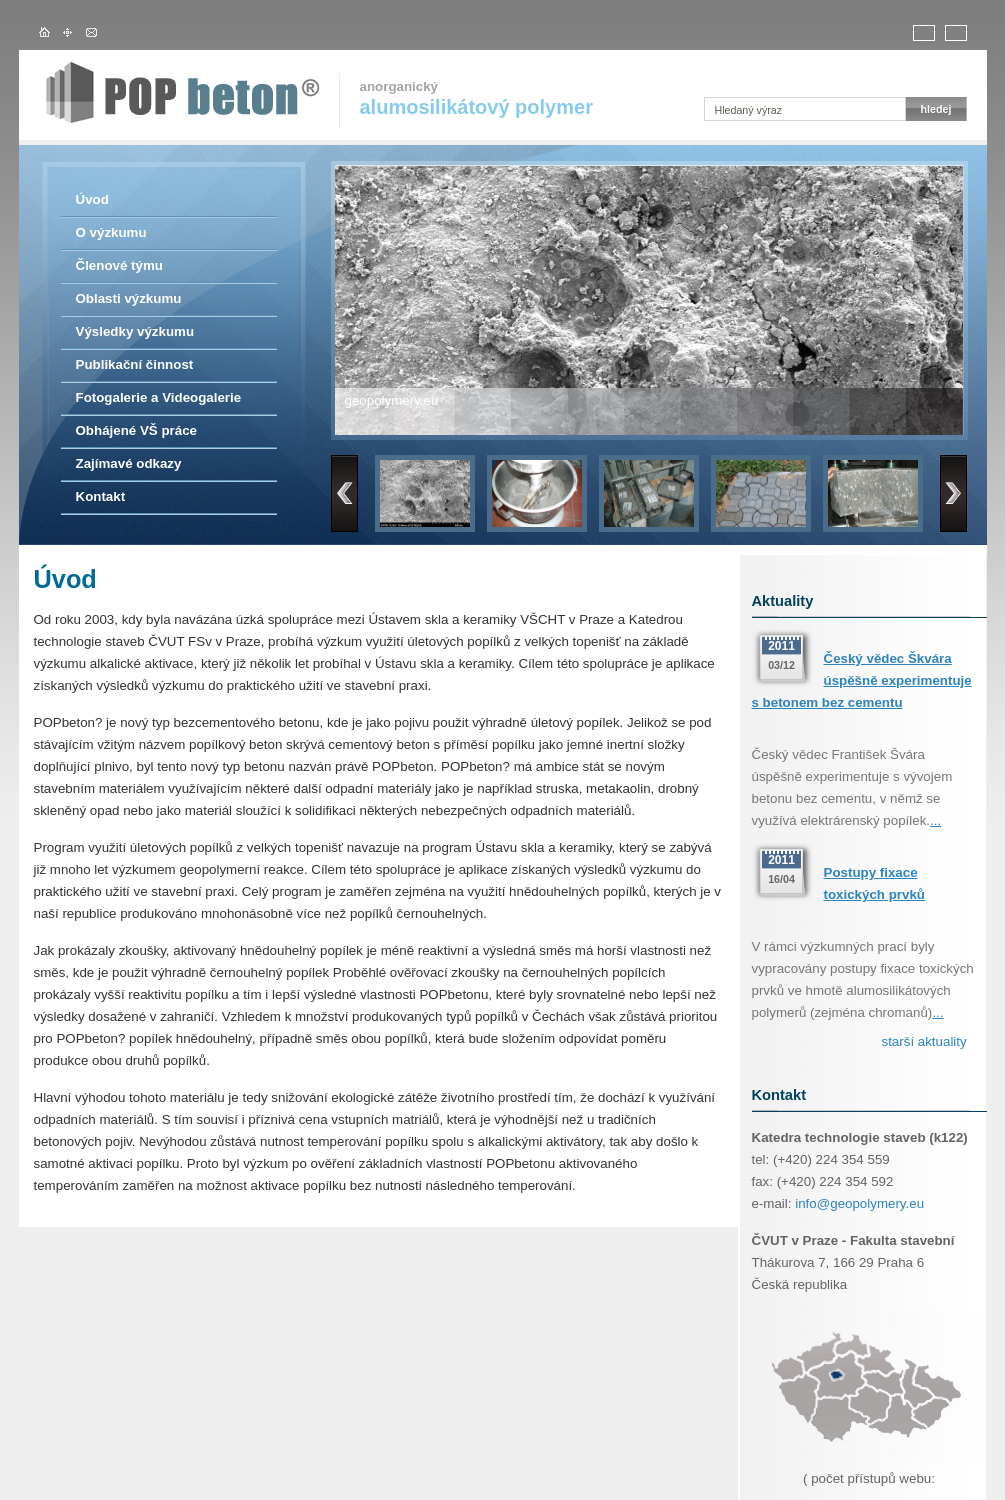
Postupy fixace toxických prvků (874, 883)
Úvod (92, 199)
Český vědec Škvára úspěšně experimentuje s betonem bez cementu (862, 680)
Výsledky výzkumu (135, 331)
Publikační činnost (135, 364)
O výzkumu (111, 232)
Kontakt (101, 496)
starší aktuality (924, 1041)
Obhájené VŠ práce (136, 430)
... (935, 820)
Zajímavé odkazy (129, 463)
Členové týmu (119, 265)
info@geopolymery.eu (859, 1203)
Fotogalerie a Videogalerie (159, 397)
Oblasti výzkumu (129, 298)
